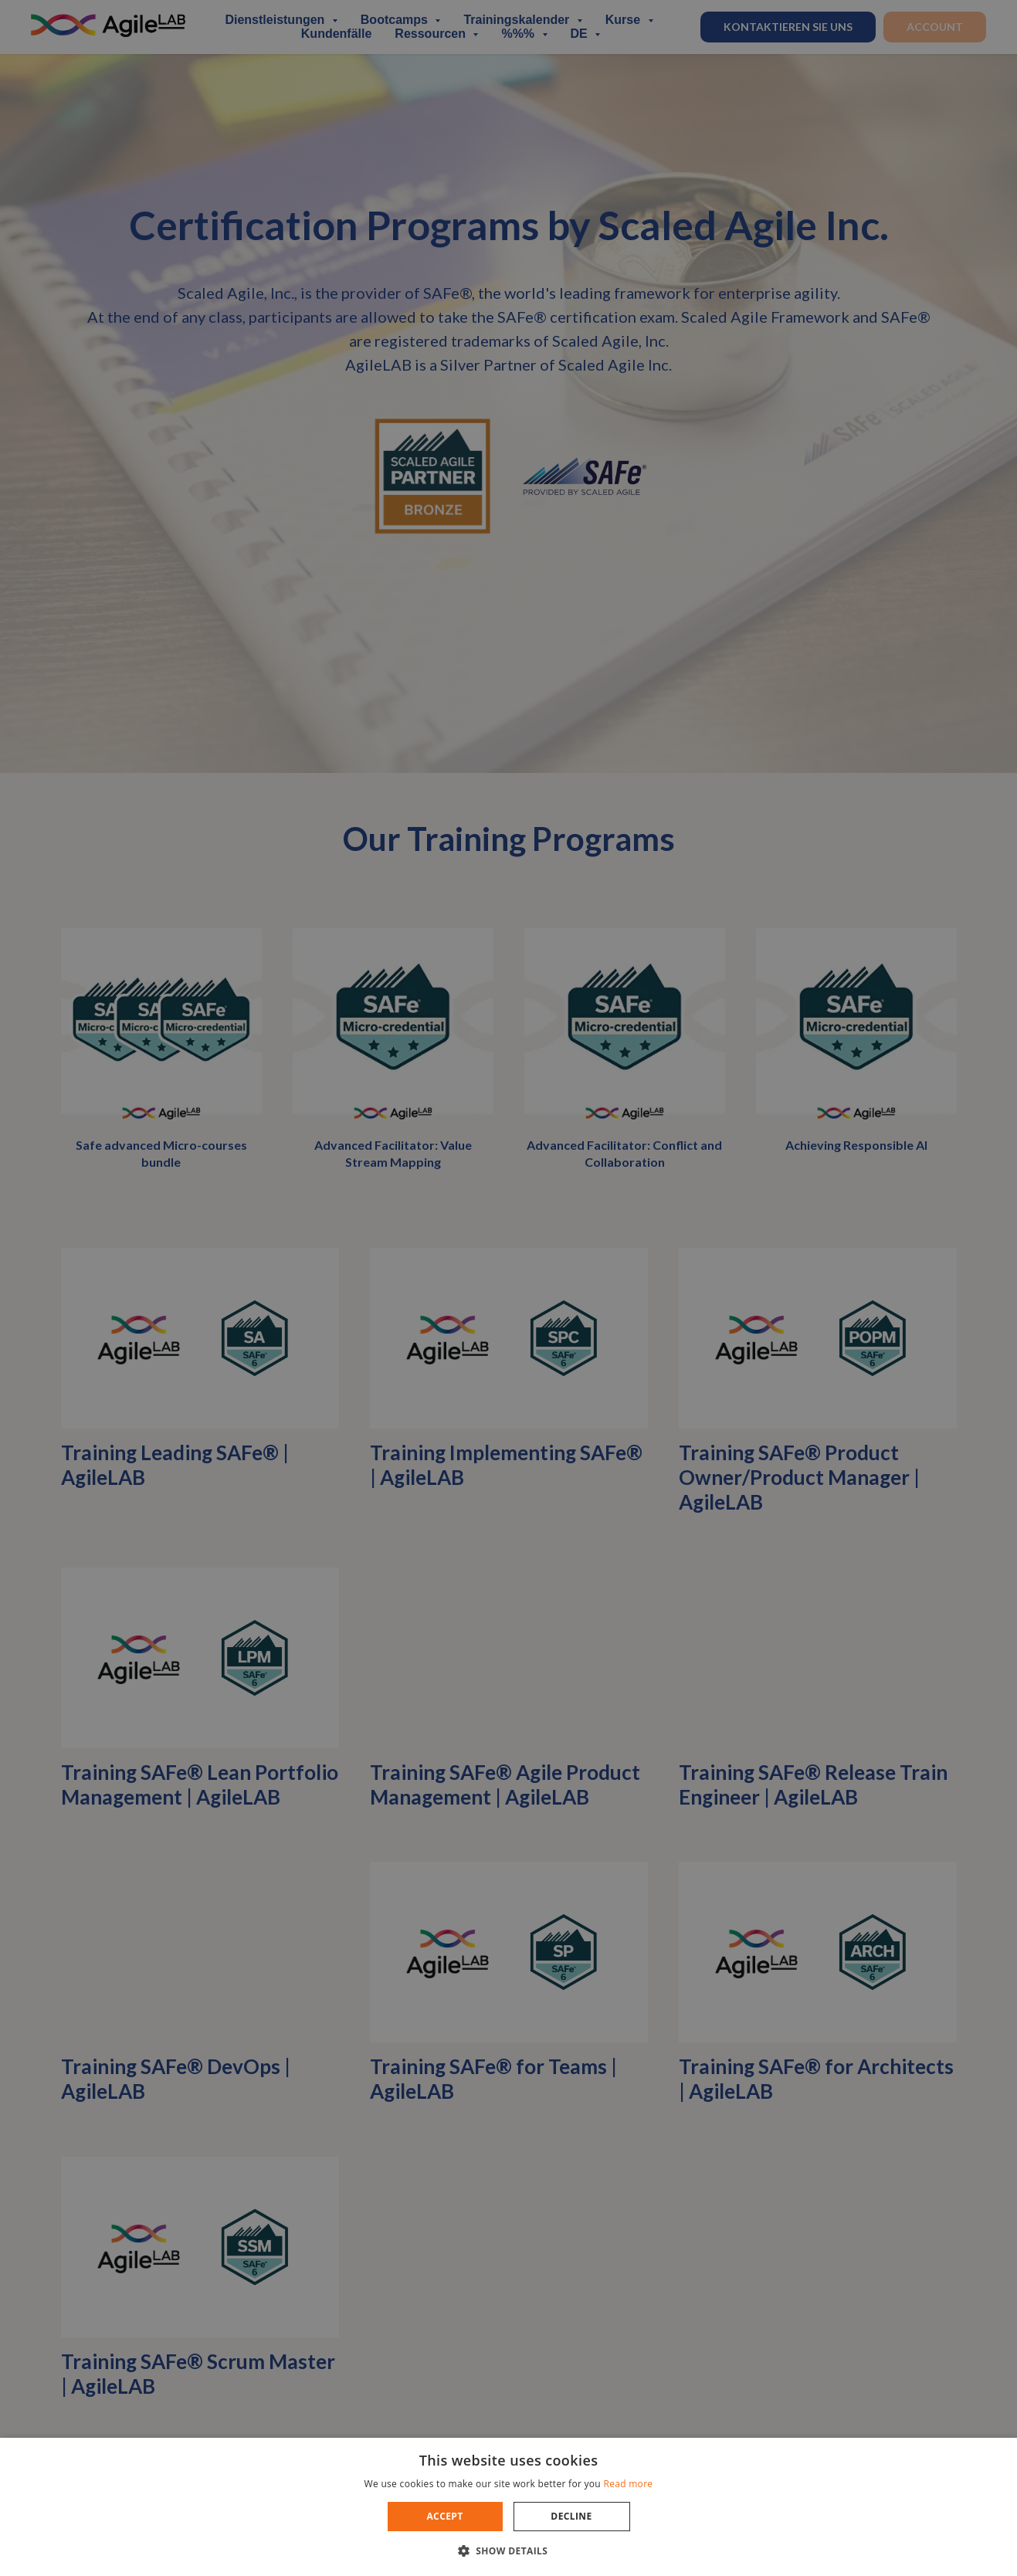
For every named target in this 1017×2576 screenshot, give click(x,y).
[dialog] (508, 1288)
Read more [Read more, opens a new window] (628, 2483)
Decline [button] (571, 2516)
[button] (509, 2550)
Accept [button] (444, 2516)
